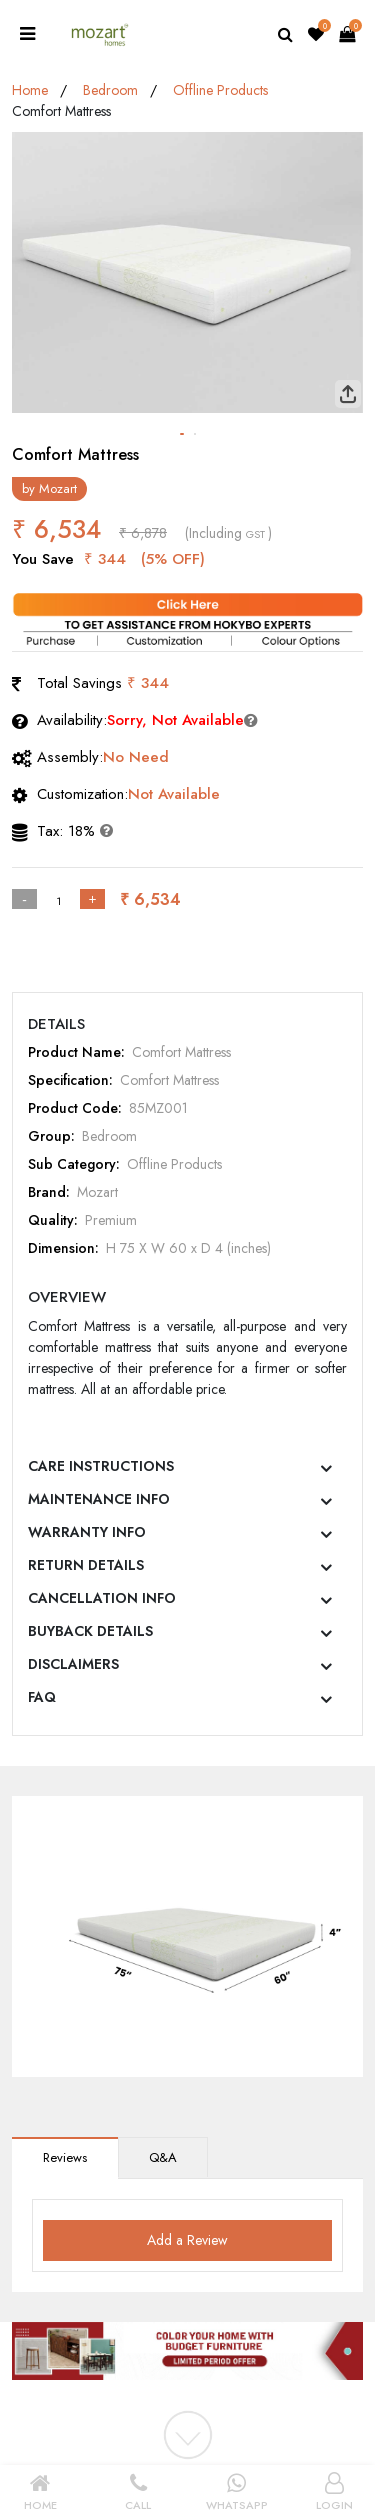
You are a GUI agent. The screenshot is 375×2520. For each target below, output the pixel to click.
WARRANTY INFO (87, 1532)
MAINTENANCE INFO (99, 1499)
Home (30, 90)
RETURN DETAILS (86, 1565)
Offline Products (220, 90)
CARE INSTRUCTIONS (101, 1466)
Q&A (163, 2157)
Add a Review (187, 2240)
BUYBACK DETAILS (90, 1631)
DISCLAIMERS (73, 1664)
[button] (182, 434)
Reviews (65, 2157)
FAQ (42, 1697)
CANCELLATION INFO (102, 1598)
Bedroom (110, 90)
